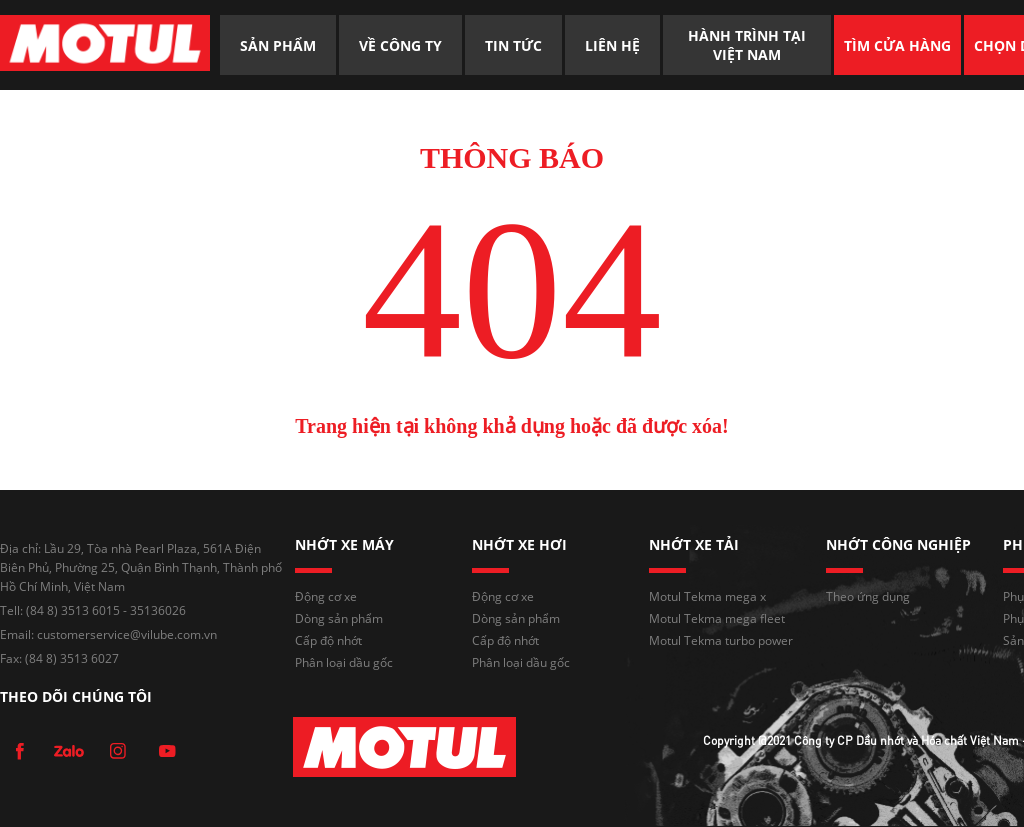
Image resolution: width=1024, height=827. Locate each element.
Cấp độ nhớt (328, 640)
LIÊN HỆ (612, 45)
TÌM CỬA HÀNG (897, 45)
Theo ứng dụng (868, 596)
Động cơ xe (326, 596)
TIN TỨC (513, 45)
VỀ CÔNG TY (400, 45)
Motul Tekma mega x (707, 596)
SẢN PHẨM (278, 45)
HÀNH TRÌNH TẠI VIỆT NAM (749, 45)
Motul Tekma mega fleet (717, 618)
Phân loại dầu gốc (344, 662)
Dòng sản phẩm (339, 618)
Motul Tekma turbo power (721, 640)
